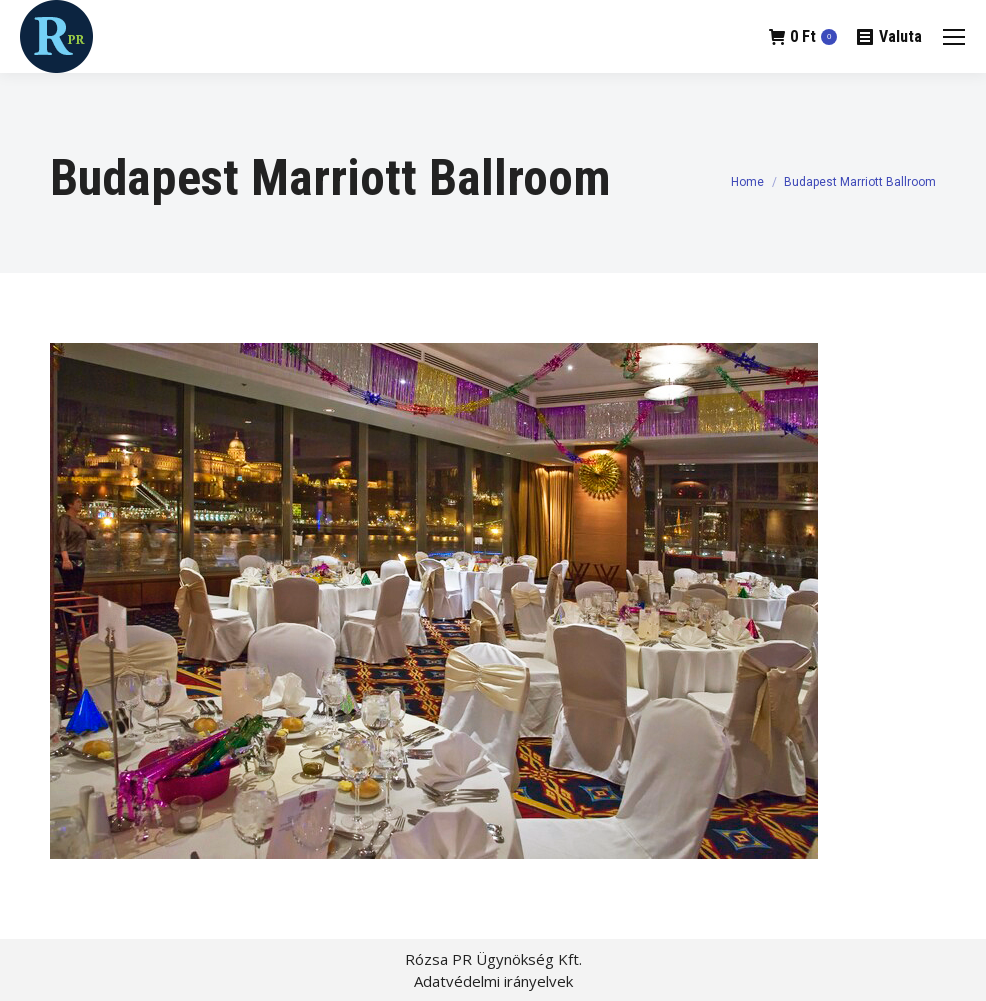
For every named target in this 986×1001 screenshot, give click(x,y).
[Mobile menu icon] (954, 37)
